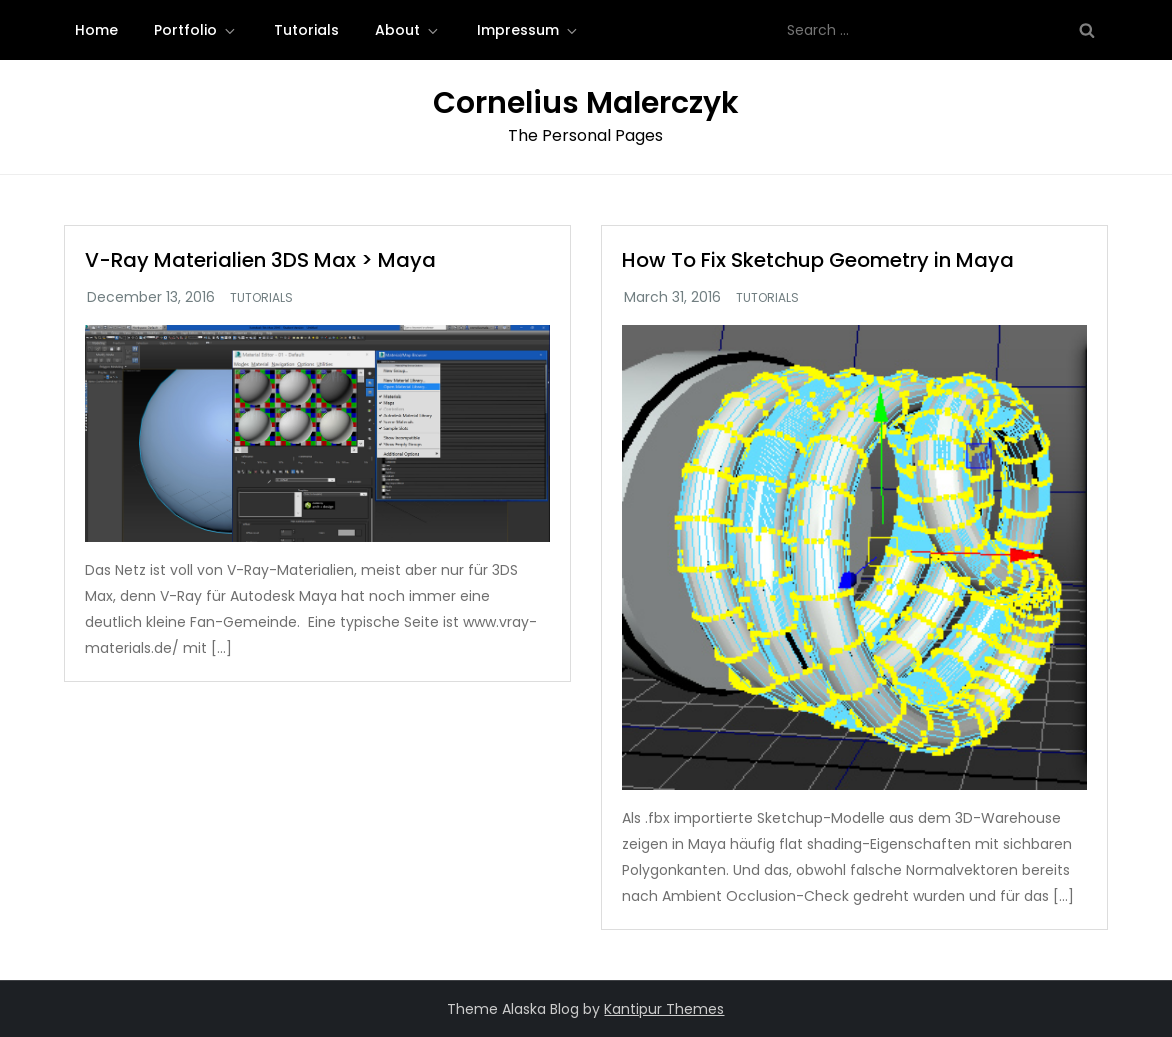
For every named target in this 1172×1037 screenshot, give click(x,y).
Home (96, 30)
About (408, 30)
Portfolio (196, 30)
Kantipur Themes (664, 1009)
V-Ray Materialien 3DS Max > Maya (260, 260)
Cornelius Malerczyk (586, 103)
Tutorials (306, 30)
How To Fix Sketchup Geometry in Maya (818, 260)
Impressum (528, 30)
